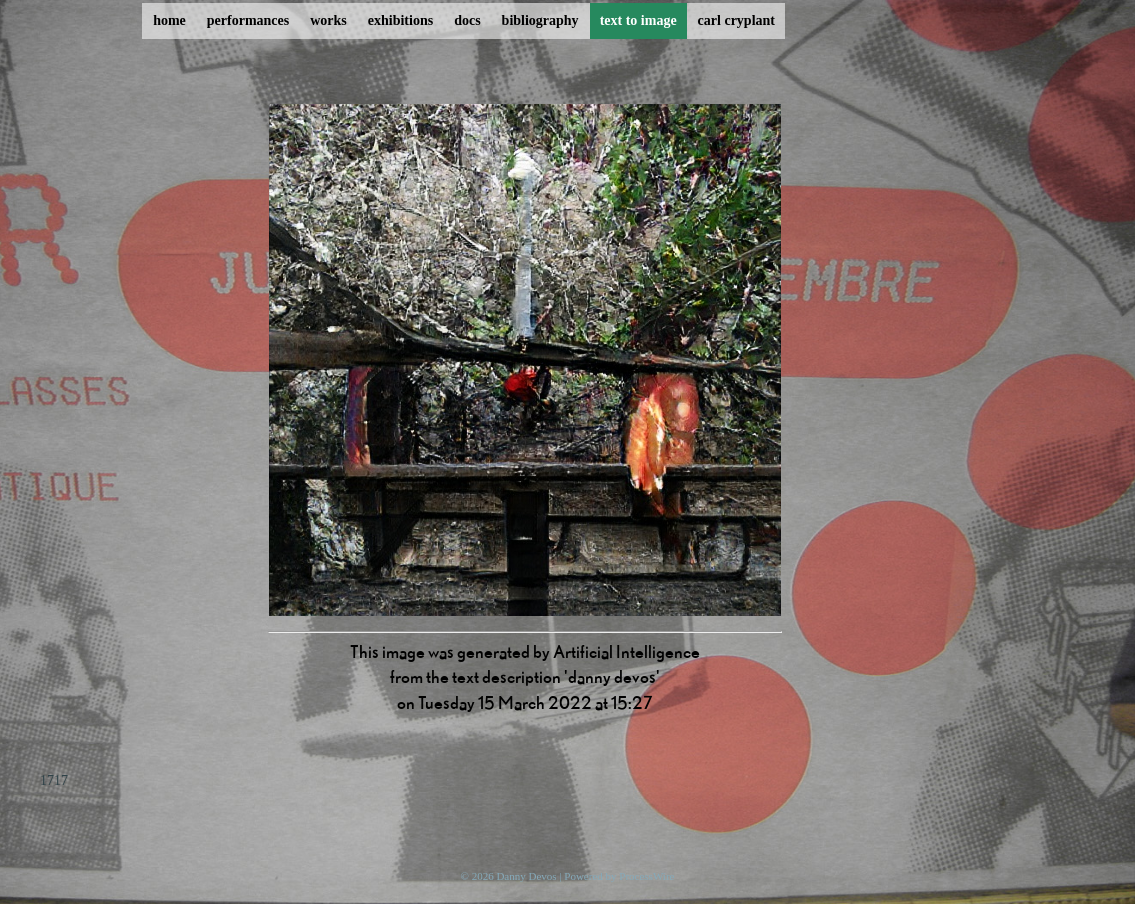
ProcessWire (646, 876)
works (328, 20)
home (169, 20)
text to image (638, 20)
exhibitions (400, 20)
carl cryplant (736, 20)
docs (467, 20)
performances (248, 20)
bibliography (540, 20)
